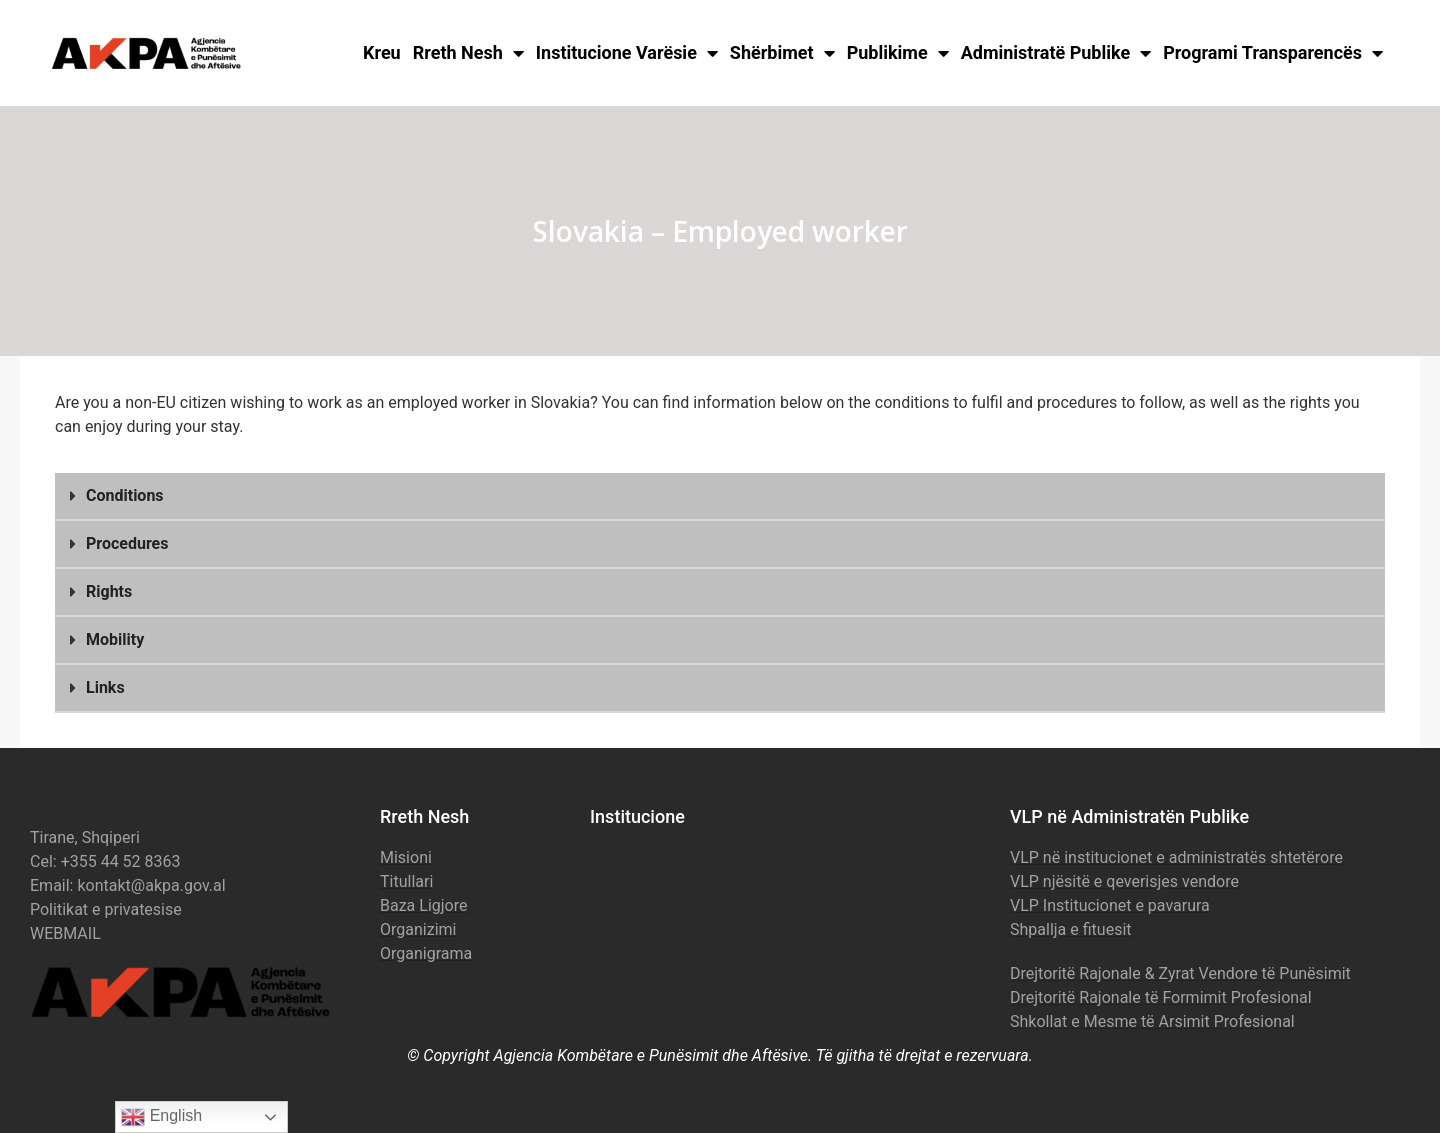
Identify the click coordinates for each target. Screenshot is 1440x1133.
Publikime (898, 53)
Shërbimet (782, 53)
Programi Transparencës (1273, 53)
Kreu (382, 52)
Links (105, 687)
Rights (109, 591)
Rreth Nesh (468, 53)
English (161, 1117)
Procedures (127, 543)
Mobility (115, 639)
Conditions (125, 495)
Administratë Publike (1056, 53)
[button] (720, 497)
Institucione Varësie (627, 53)
